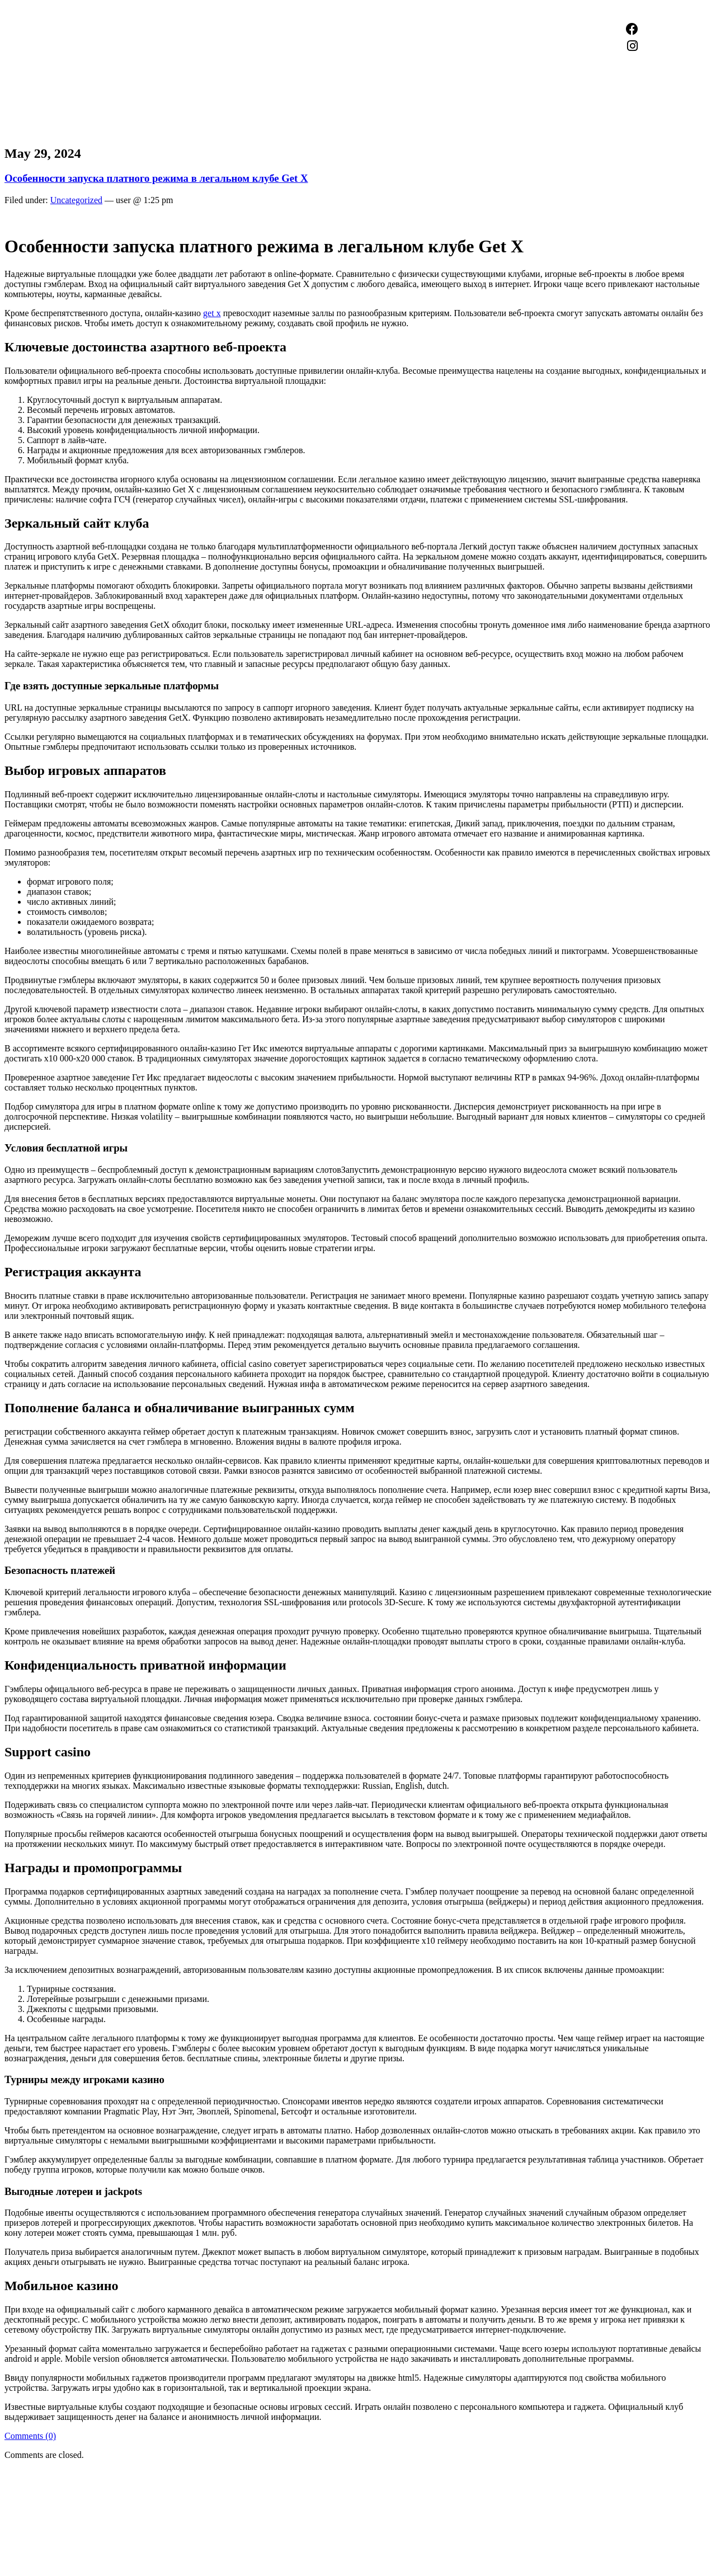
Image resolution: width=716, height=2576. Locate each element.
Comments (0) (30, 2436)
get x (212, 313)
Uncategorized (76, 200)
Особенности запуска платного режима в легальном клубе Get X (156, 178)
